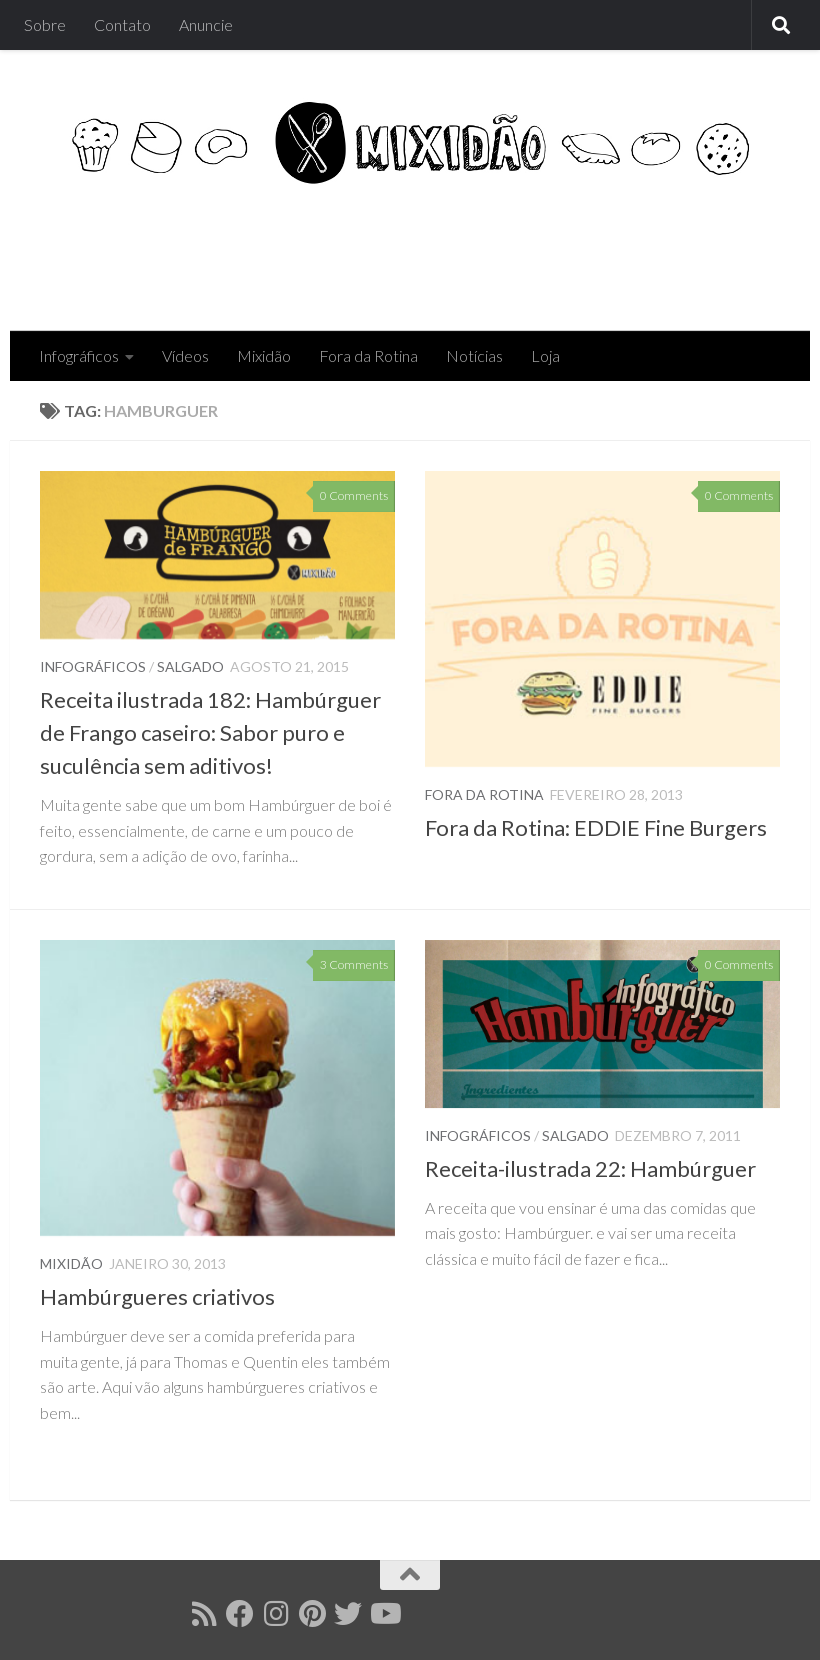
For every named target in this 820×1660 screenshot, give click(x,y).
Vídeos (185, 355)
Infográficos (79, 355)
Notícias (474, 355)
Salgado (190, 666)
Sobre (45, 24)
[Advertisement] (416, 250)
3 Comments (354, 964)
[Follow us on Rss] (204, 1614)
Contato (122, 24)
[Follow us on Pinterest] (312, 1614)
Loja (545, 355)
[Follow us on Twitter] (348, 1614)
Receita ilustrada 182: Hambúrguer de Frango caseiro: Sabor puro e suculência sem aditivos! (210, 732)
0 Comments (354, 495)
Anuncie (206, 24)
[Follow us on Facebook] (240, 1614)
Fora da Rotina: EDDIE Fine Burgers (596, 827)
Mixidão (264, 355)
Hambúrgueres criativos (157, 1296)
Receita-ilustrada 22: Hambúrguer (590, 1168)
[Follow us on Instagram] (276, 1614)
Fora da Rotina (368, 355)
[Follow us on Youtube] (384, 1614)
